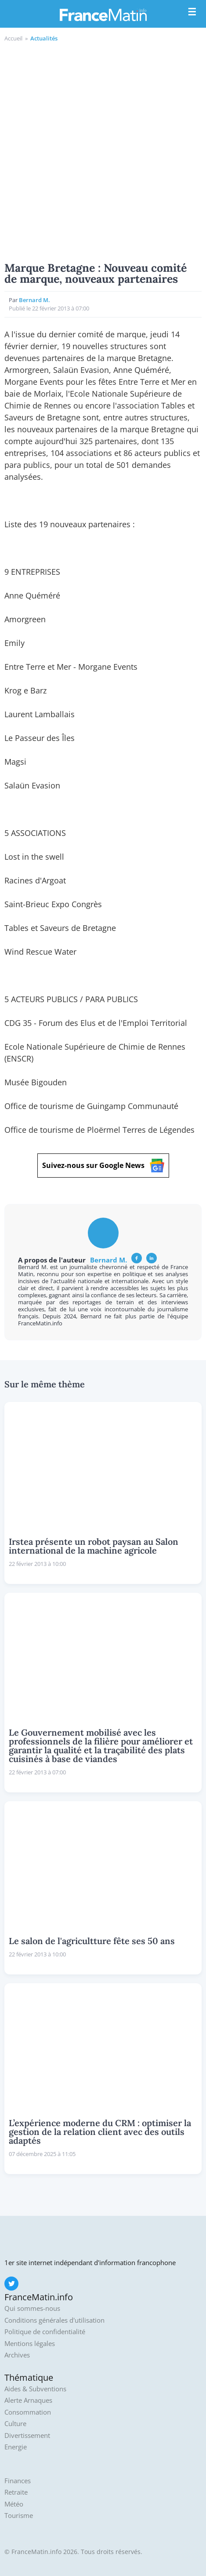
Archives (17, 2355)
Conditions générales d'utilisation (54, 2320)
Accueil (13, 38)
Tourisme (18, 2515)
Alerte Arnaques (28, 2400)
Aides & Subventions (35, 2389)
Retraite (16, 2492)
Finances (17, 2481)
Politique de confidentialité (44, 2332)
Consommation (27, 2412)
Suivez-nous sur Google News (103, 1165)
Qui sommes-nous (32, 2308)
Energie (15, 2447)
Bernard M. (34, 300)
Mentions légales (29, 2343)
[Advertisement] (103, 150)
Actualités (44, 38)
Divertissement (27, 2435)
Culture (15, 2423)
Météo (13, 2504)
